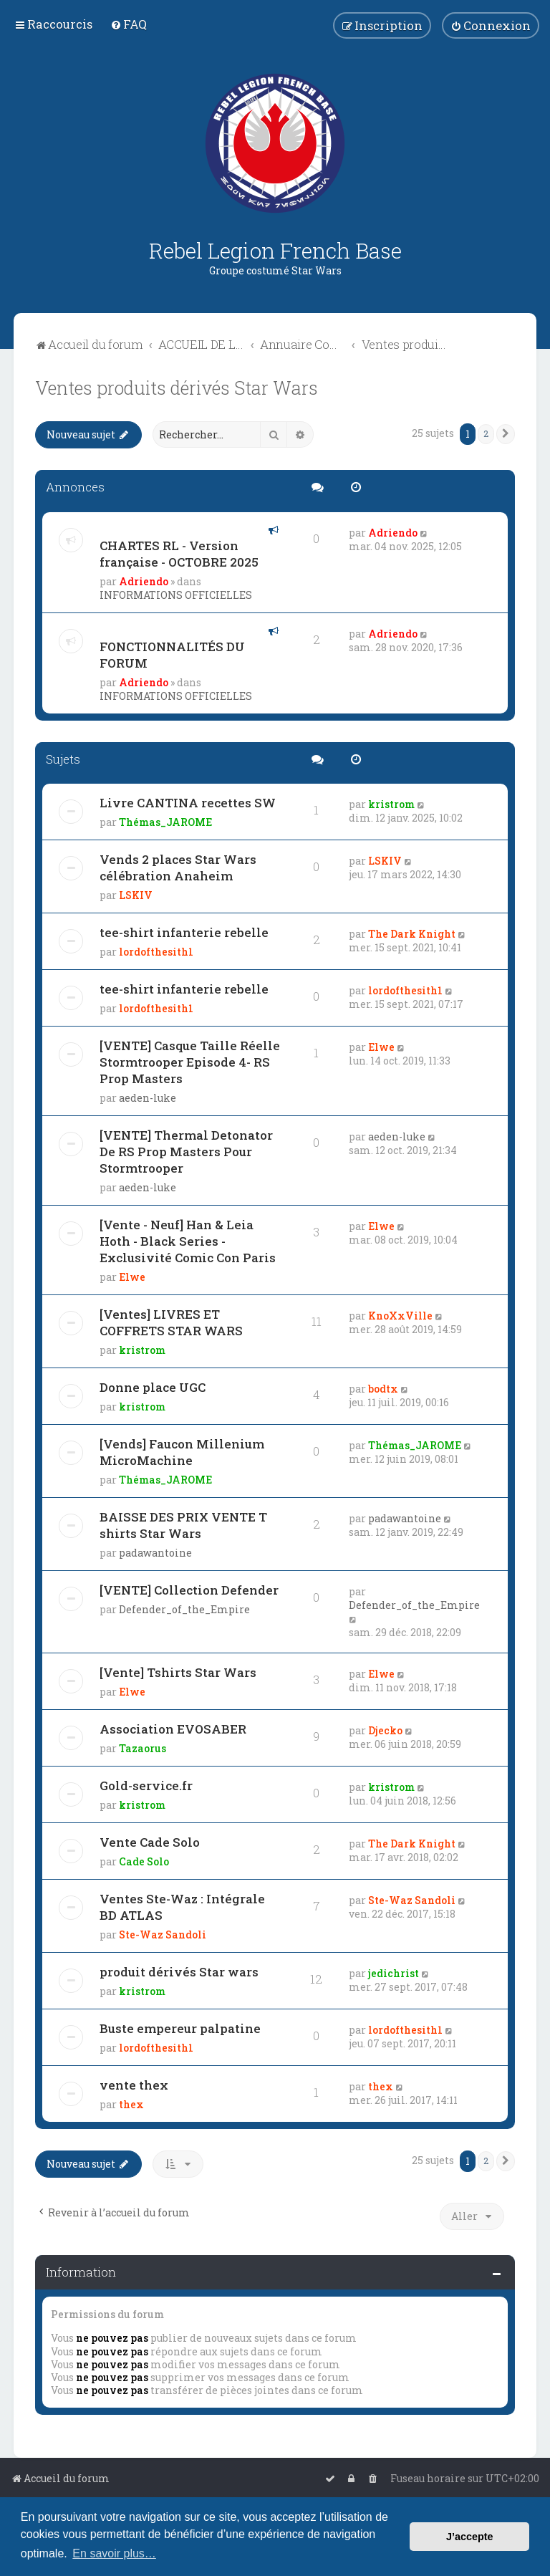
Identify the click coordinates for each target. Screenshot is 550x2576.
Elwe (381, 1047)
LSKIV (136, 895)
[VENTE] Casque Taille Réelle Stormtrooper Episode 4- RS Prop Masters (190, 1062)
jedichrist (393, 1973)
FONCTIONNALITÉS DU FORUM (172, 654)
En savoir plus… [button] (114, 2553)
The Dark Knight (411, 934)
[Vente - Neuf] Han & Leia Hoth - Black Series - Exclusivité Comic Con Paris (188, 1241)
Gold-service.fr (146, 1785)
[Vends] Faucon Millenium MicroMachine (182, 1452)
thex (131, 2104)
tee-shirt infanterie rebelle (184, 932)
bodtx (383, 1388)
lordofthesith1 (156, 951)
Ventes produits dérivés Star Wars (176, 388)
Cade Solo (144, 1861)
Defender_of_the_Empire (184, 1609)
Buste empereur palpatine (180, 2028)
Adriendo (143, 581)
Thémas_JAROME (165, 822)
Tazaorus (142, 1748)
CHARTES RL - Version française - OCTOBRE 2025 (179, 553)
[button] (505, 434)
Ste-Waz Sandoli (162, 1934)
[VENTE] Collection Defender (189, 1590)
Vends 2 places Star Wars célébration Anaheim (178, 867)
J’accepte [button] (469, 2536)
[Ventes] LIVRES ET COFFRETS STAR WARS (171, 1322)
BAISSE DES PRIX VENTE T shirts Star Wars (183, 1525)
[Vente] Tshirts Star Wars (178, 1672)
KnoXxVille (400, 1315)
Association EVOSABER (173, 1729)
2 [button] (485, 433)
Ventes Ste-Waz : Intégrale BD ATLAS (182, 1906)
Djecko (385, 1730)
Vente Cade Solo (150, 1842)
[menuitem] (128, 24)
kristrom (391, 804)
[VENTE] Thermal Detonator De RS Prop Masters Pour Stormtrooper (186, 1151)
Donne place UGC (153, 1387)
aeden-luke (147, 1098)
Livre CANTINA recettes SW (188, 802)
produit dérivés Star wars (179, 1972)
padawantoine (155, 1552)
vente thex (134, 2085)
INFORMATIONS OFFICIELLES (176, 595)
